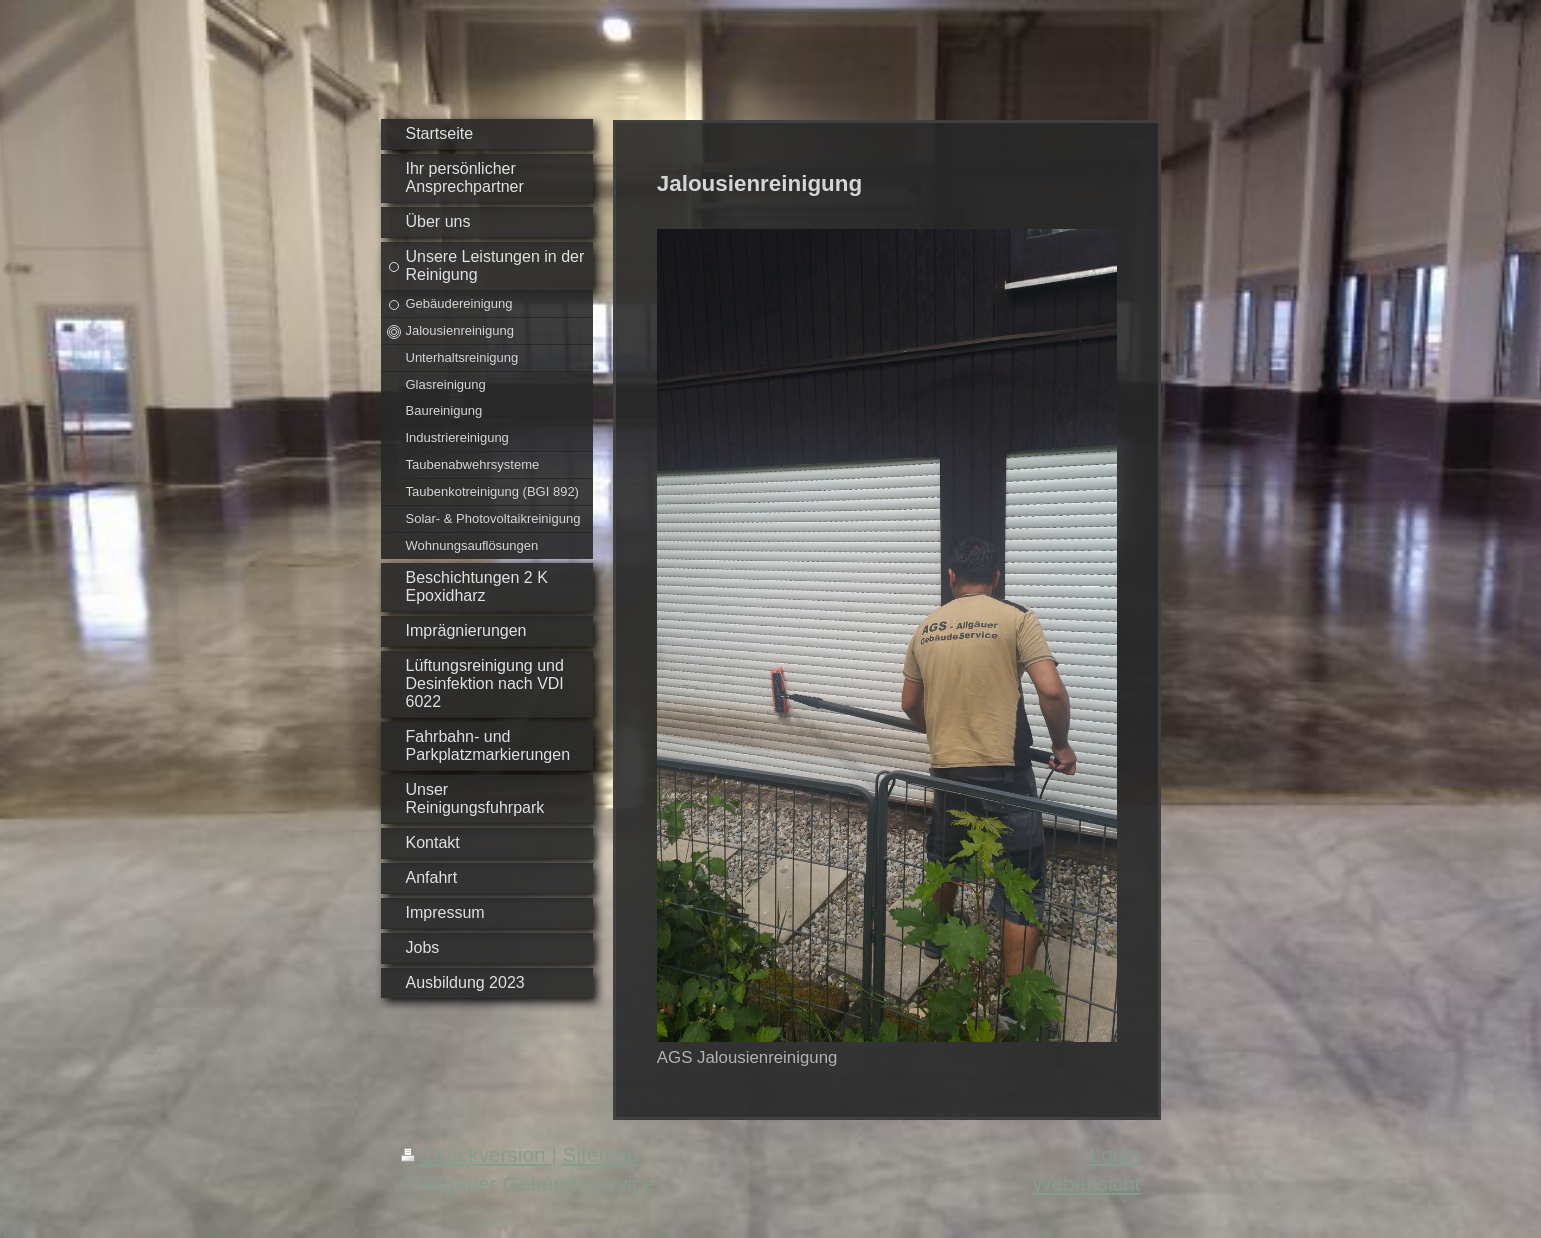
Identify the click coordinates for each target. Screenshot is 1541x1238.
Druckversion (476, 1154)
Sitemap (601, 1154)
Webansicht (1086, 1183)
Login (1115, 1154)
